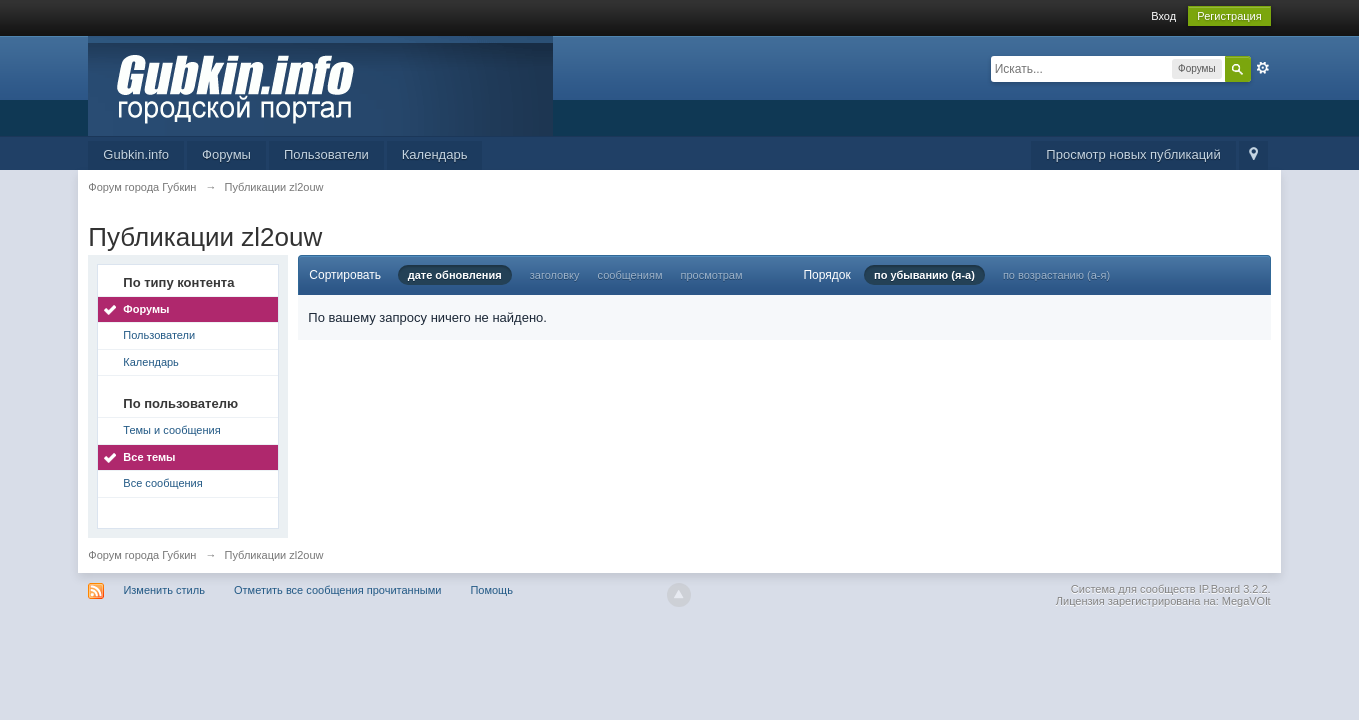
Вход (1163, 16)
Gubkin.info (136, 154)
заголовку (555, 275)
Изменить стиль (164, 590)
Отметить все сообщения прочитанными (337, 590)
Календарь (435, 154)
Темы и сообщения (171, 430)
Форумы (226, 154)
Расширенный (1263, 68)
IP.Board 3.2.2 (1233, 589)
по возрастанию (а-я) (1056, 275)
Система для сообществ (1133, 589)
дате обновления (455, 275)
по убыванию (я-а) (924, 275)
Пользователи (326, 154)
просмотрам (712, 275)
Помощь (491, 590)
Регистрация (1229, 16)
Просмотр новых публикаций (1133, 154)
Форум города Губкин (142, 555)
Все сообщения (162, 483)
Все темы (149, 457)
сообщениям (630, 275)
